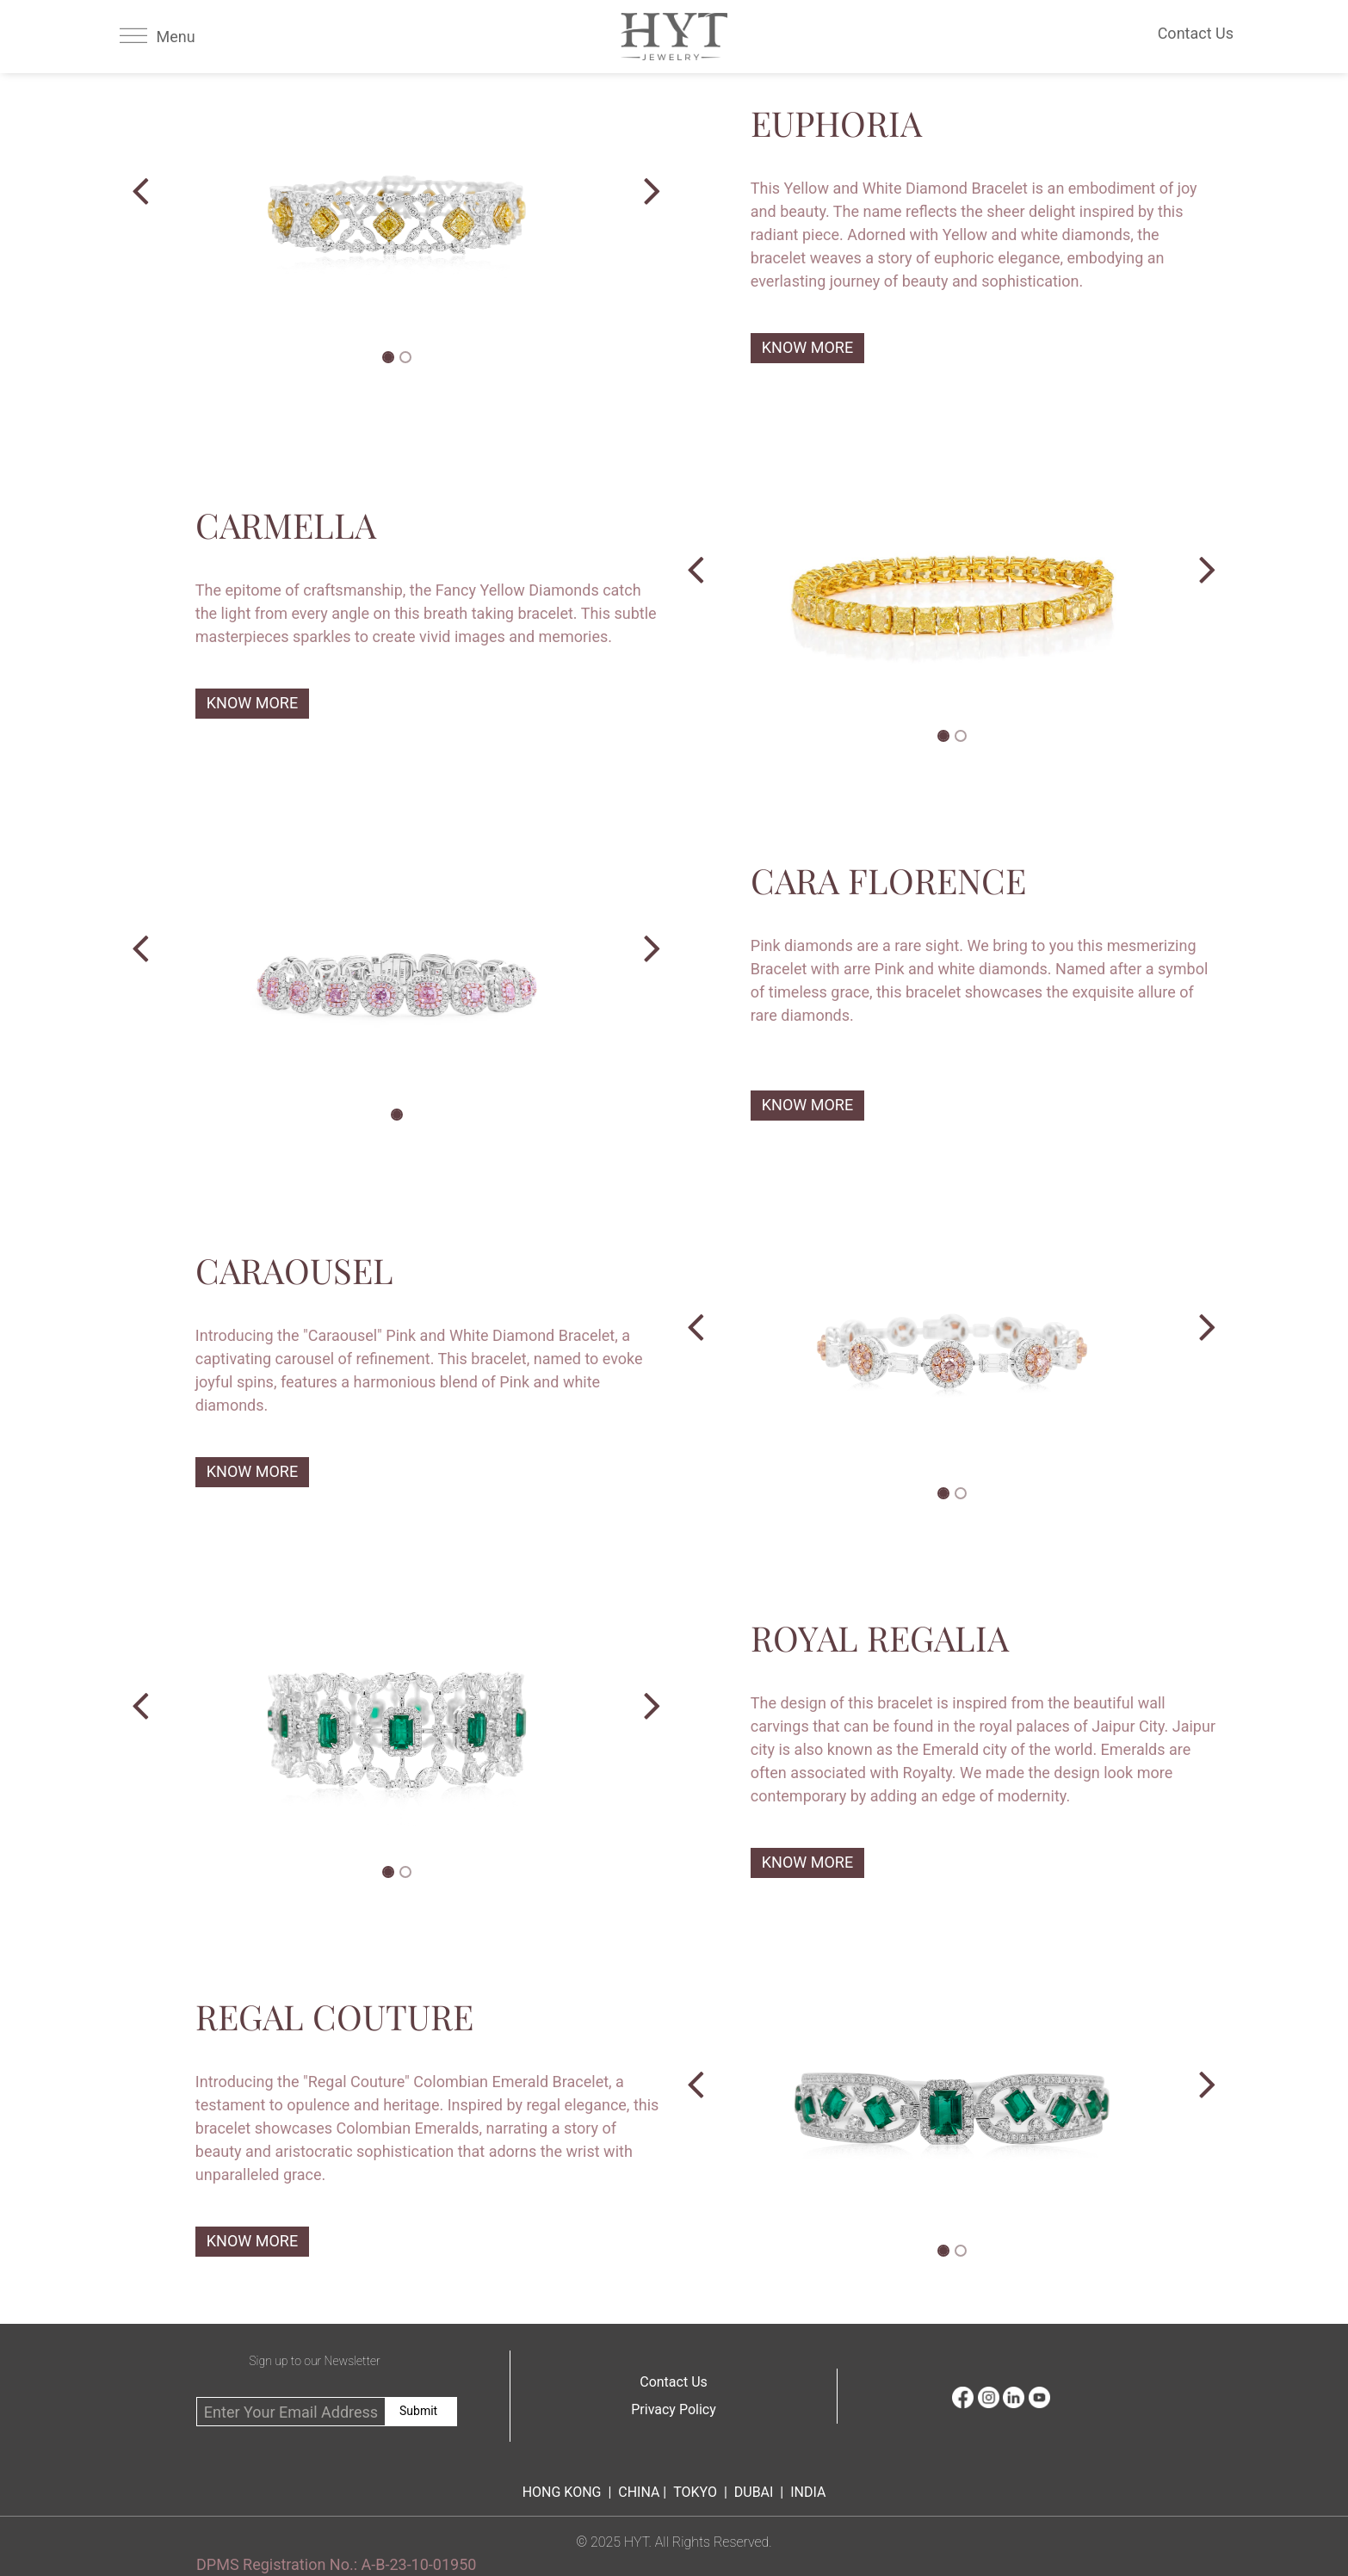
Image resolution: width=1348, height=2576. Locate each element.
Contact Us (674, 2382)
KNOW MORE (807, 347)
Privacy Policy (673, 2409)
